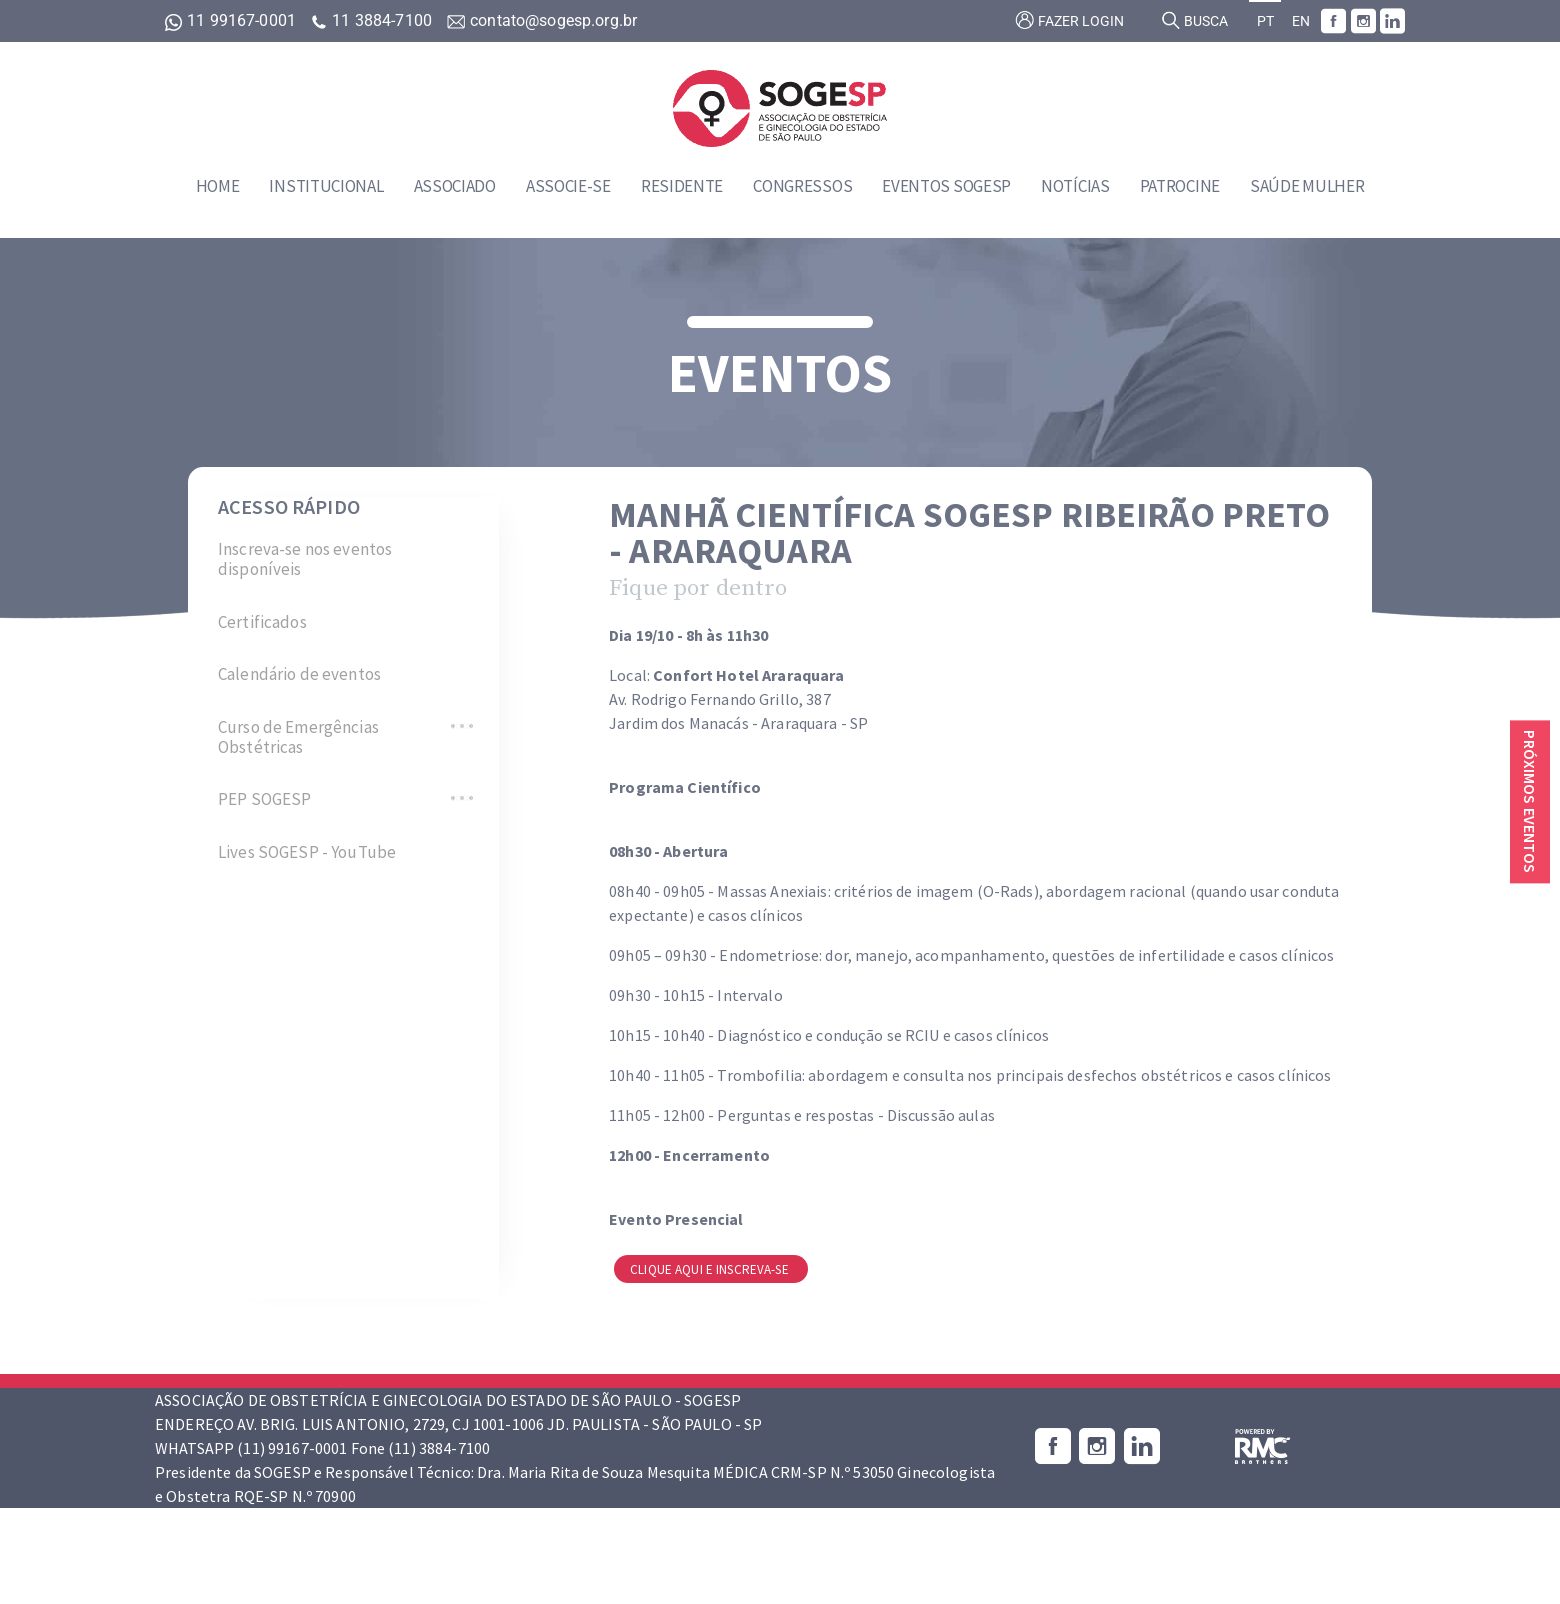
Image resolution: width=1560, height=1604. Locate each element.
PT (1265, 21)
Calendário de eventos (299, 674)
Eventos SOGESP (946, 186)
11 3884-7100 (373, 20)
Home (218, 186)
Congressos (802, 186)
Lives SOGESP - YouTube (307, 852)
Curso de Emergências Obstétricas (298, 737)
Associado (455, 186)
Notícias (1075, 186)
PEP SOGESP (264, 799)
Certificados (262, 622)
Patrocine (1180, 186)
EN (1301, 21)
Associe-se (568, 186)
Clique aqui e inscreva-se (711, 1269)
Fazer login (1069, 20)
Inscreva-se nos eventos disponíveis (305, 559)
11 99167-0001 (232, 20)
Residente (682, 186)
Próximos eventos (1530, 801)
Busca (1194, 20)
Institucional (326, 186)
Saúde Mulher (1307, 186)
